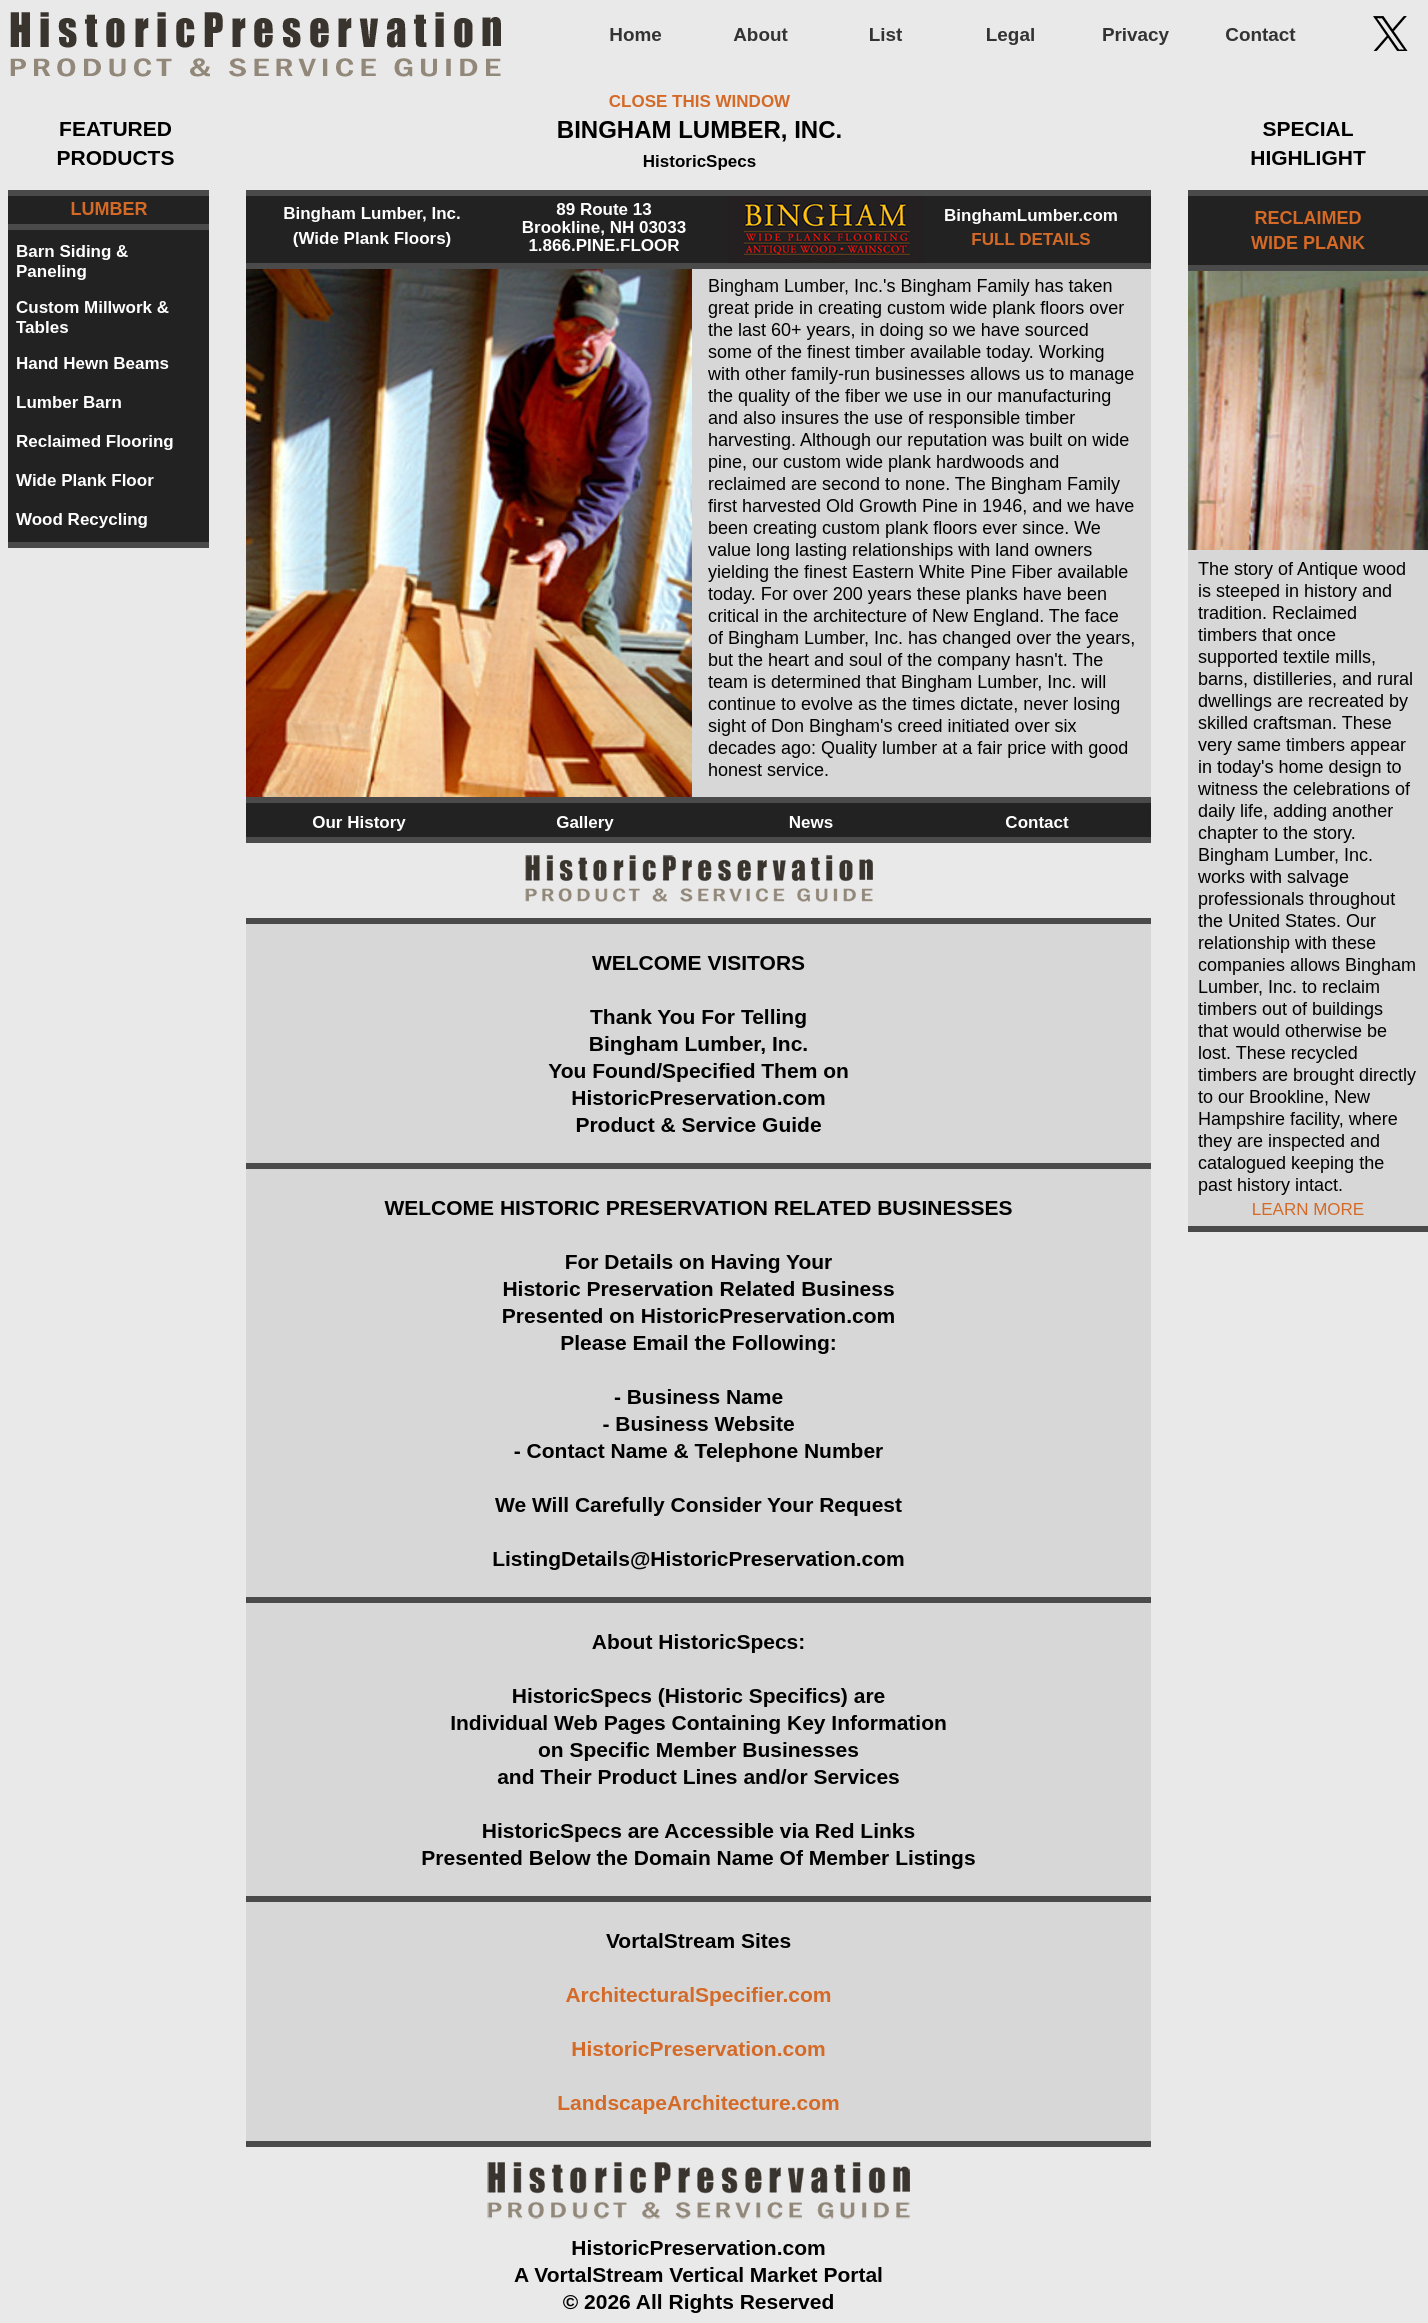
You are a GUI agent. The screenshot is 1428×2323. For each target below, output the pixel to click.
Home (635, 34)
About (760, 34)
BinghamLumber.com (1031, 215)
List (886, 34)
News (811, 822)
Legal (1010, 34)
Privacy (1135, 34)
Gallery (585, 822)
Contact (1260, 34)
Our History (359, 822)
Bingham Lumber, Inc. (372, 213)
